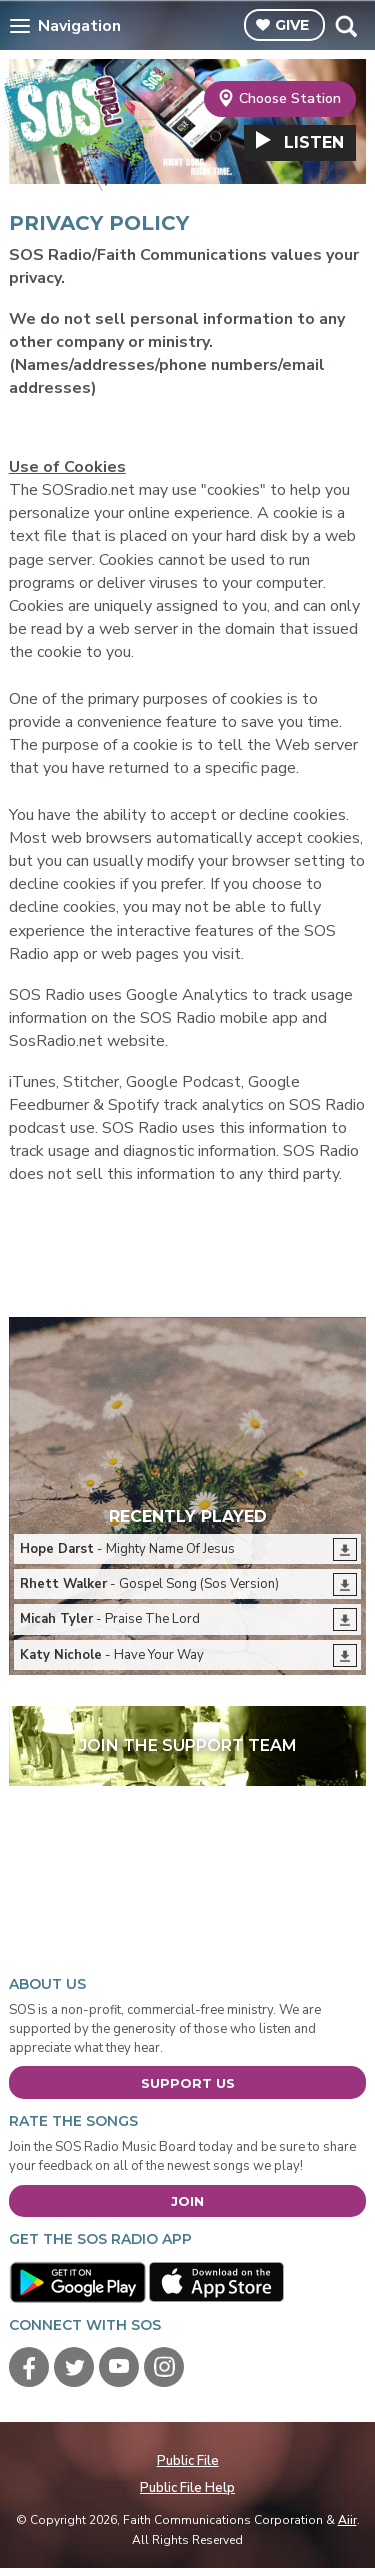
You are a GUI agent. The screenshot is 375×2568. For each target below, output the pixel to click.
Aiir (347, 2520)
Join (187, 2201)
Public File (188, 2461)
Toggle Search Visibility (345, 26)
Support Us (188, 2083)
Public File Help (187, 2488)
